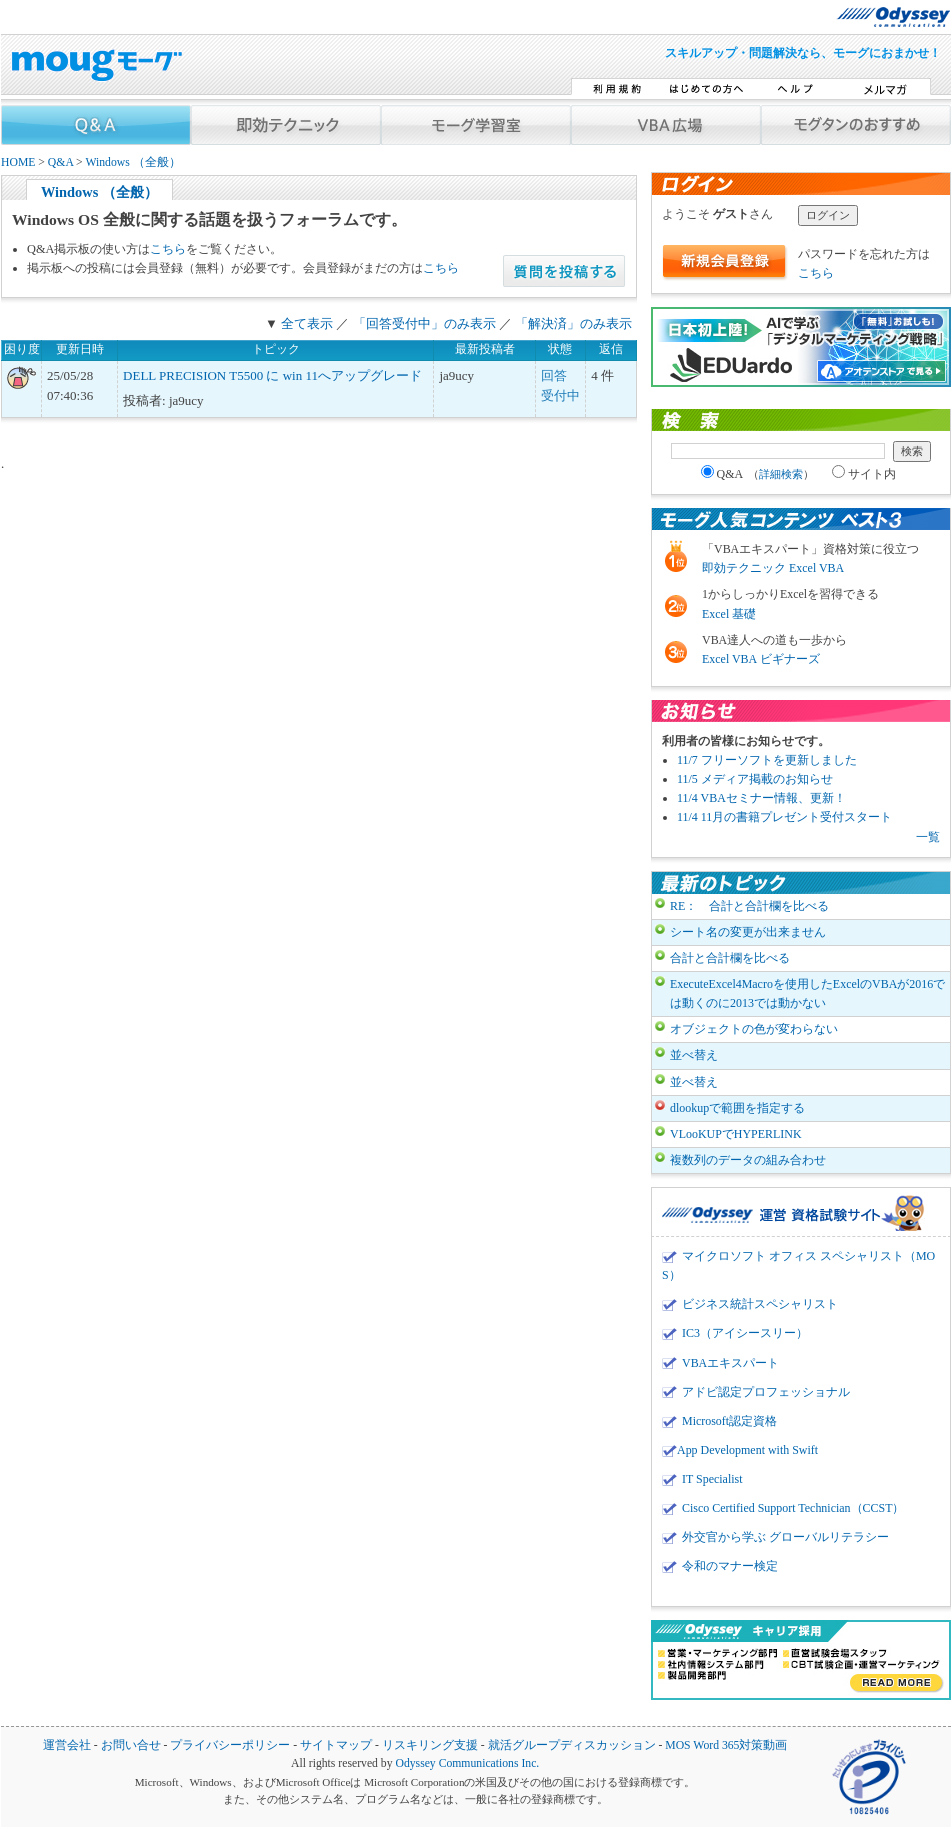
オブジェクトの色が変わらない (754, 1029)
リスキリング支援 (430, 1745)
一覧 (928, 837)
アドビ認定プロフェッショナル (766, 1392)
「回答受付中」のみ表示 (424, 323)
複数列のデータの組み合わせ (748, 1160)
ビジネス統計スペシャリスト (760, 1304)
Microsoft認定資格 (729, 1421)
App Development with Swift (747, 1450)
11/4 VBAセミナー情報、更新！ (761, 798)
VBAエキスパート (730, 1363)
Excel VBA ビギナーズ (761, 659)
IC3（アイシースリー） (745, 1333)
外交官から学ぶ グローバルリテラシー (785, 1537)
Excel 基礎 (729, 614)
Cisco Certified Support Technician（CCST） (793, 1508)
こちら (168, 249)
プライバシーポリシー (230, 1745)
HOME (18, 162)
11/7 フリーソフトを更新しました (767, 760)
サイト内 (864, 474)
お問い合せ (131, 1745)
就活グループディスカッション (572, 1745)
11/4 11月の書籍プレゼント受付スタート (784, 817)
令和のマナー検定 (730, 1566)
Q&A (60, 162)
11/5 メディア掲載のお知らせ (755, 779)
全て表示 (307, 323)
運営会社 (67, 1745)
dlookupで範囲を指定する (737, 1108)
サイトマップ (336, 1745)
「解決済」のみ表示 (573, 323)
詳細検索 (781, 474)
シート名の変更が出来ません (748, 932)
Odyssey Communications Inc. (467, 1763)
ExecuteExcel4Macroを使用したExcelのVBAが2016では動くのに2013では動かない (807, 993)
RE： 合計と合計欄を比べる (749, 906)
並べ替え (694, 1055)
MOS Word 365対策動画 (726, 1745)
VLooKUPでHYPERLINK (736, 1134)
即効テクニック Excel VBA (773, 568)
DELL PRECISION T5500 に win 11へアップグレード (272, 375)
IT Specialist (712, 1479)
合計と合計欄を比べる (730, 958)
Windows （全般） (132, 162)
